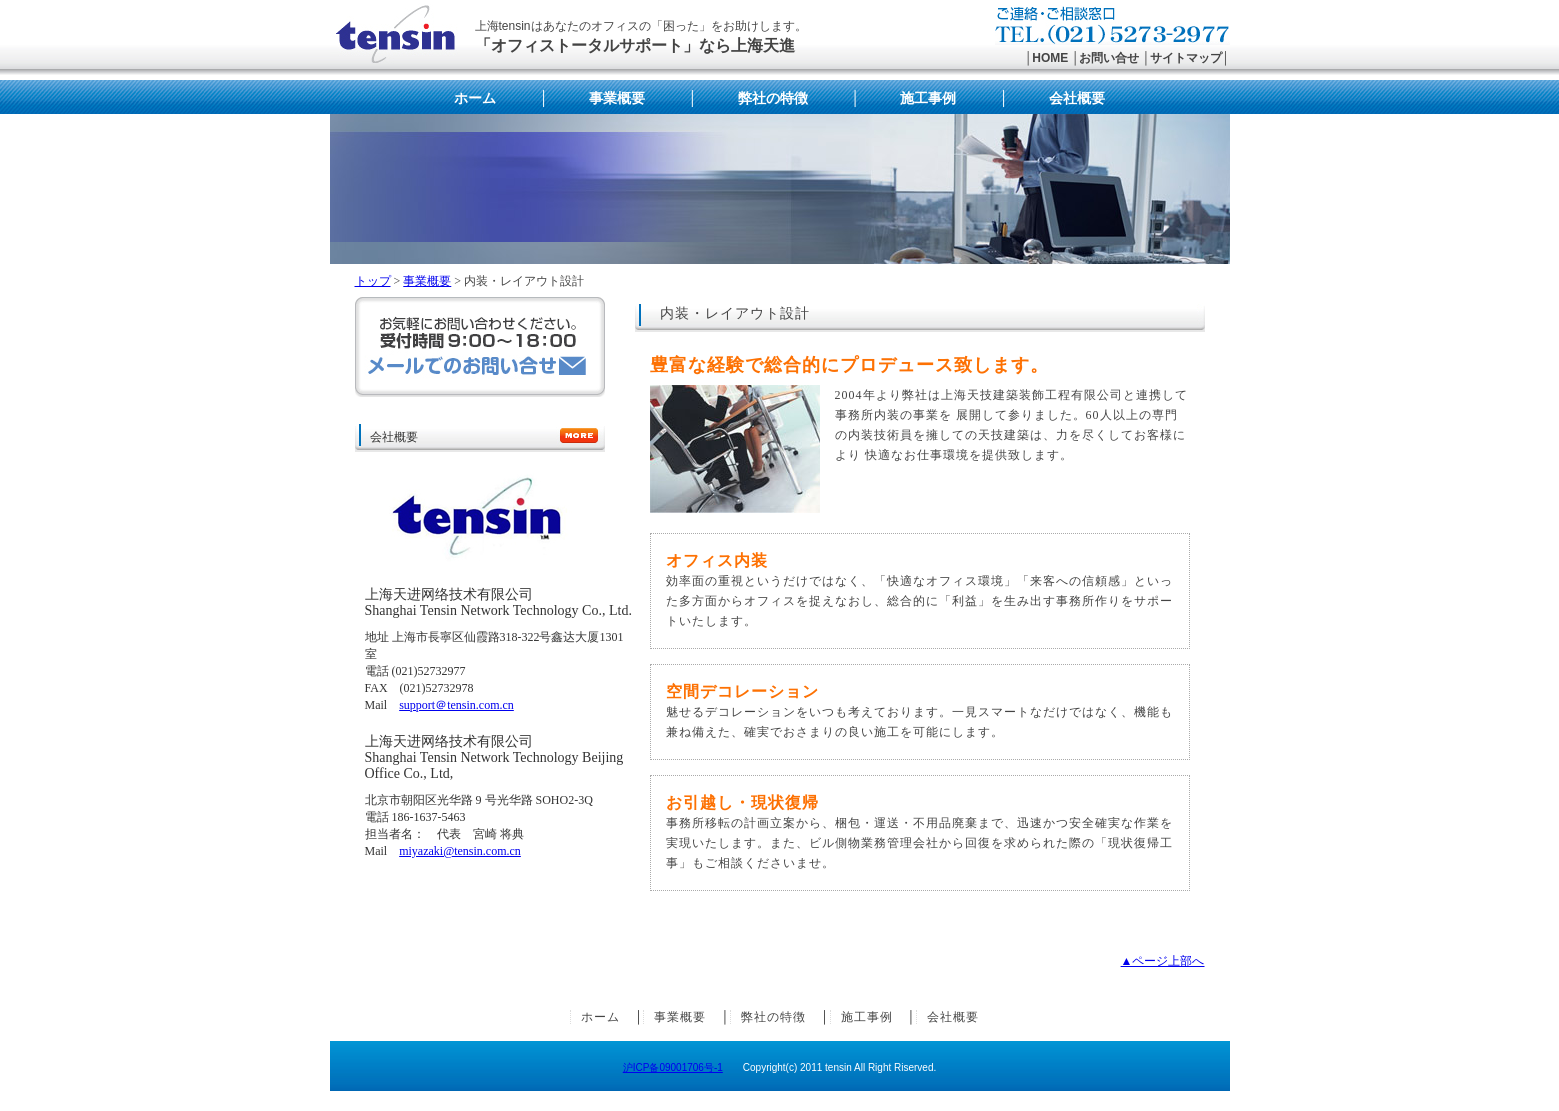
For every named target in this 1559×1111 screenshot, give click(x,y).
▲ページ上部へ (1163, 961)
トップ (373, 281)
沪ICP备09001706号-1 (673, 1067)
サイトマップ (1186, 58)
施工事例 (928, 98)
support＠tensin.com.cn (456, 705)
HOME (1050, 58)
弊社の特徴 (773, 98)
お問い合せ (1109, 58)
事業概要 (617, 98)
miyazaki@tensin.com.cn (460, 851)
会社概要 (1077, 98)
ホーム (475, 98)
